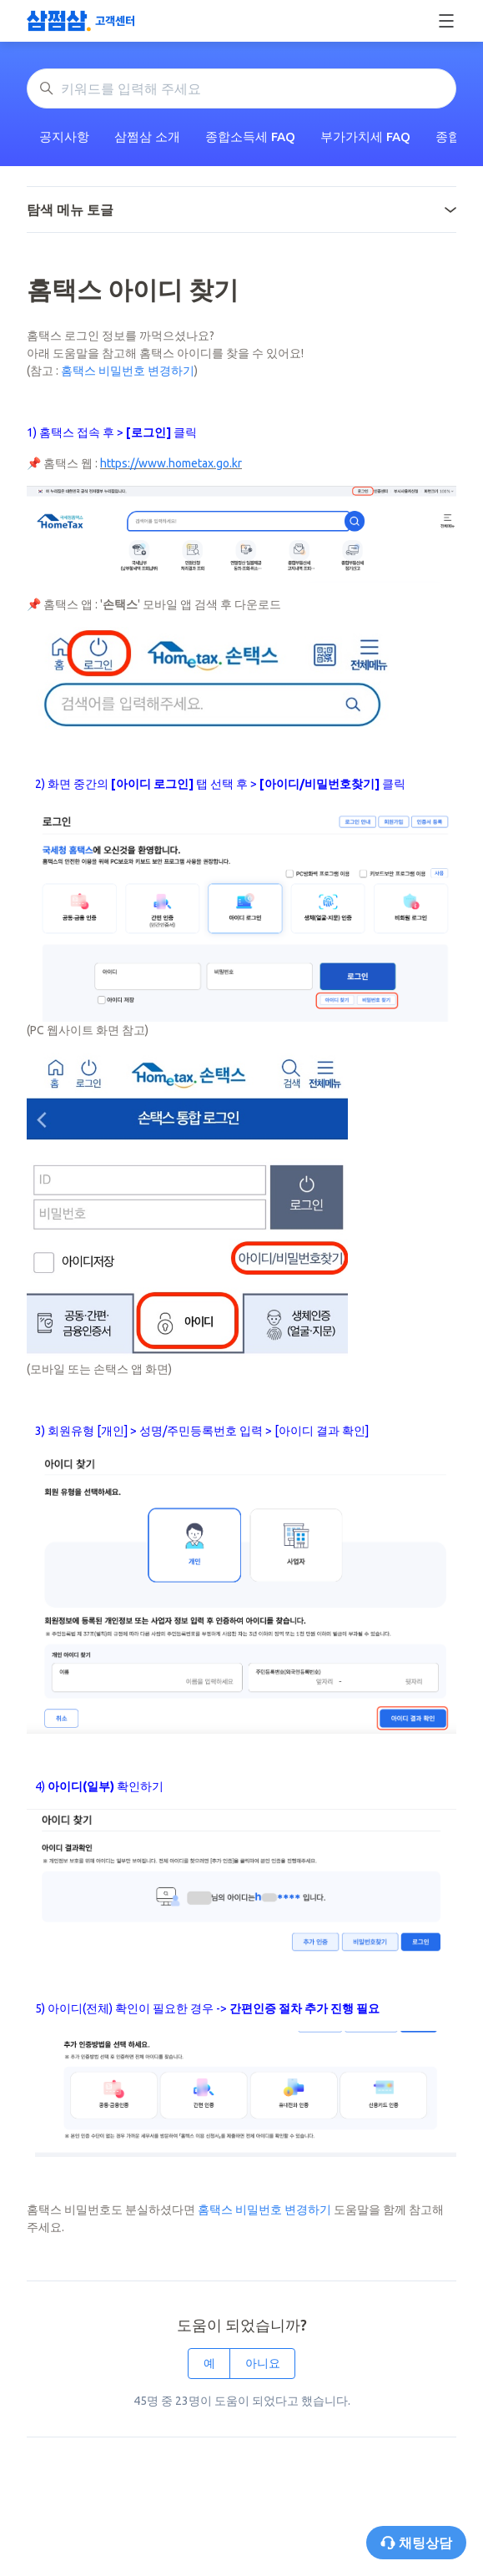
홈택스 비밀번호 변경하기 (127, 370)
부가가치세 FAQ (365, 136)
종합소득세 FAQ (250, 136)
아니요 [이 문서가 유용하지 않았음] (262, 2363)
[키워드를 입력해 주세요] (241, 88)
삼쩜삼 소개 (147, 136)
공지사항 (64, 136)
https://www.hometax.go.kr (171, 463)
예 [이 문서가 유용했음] (209, 2363)
